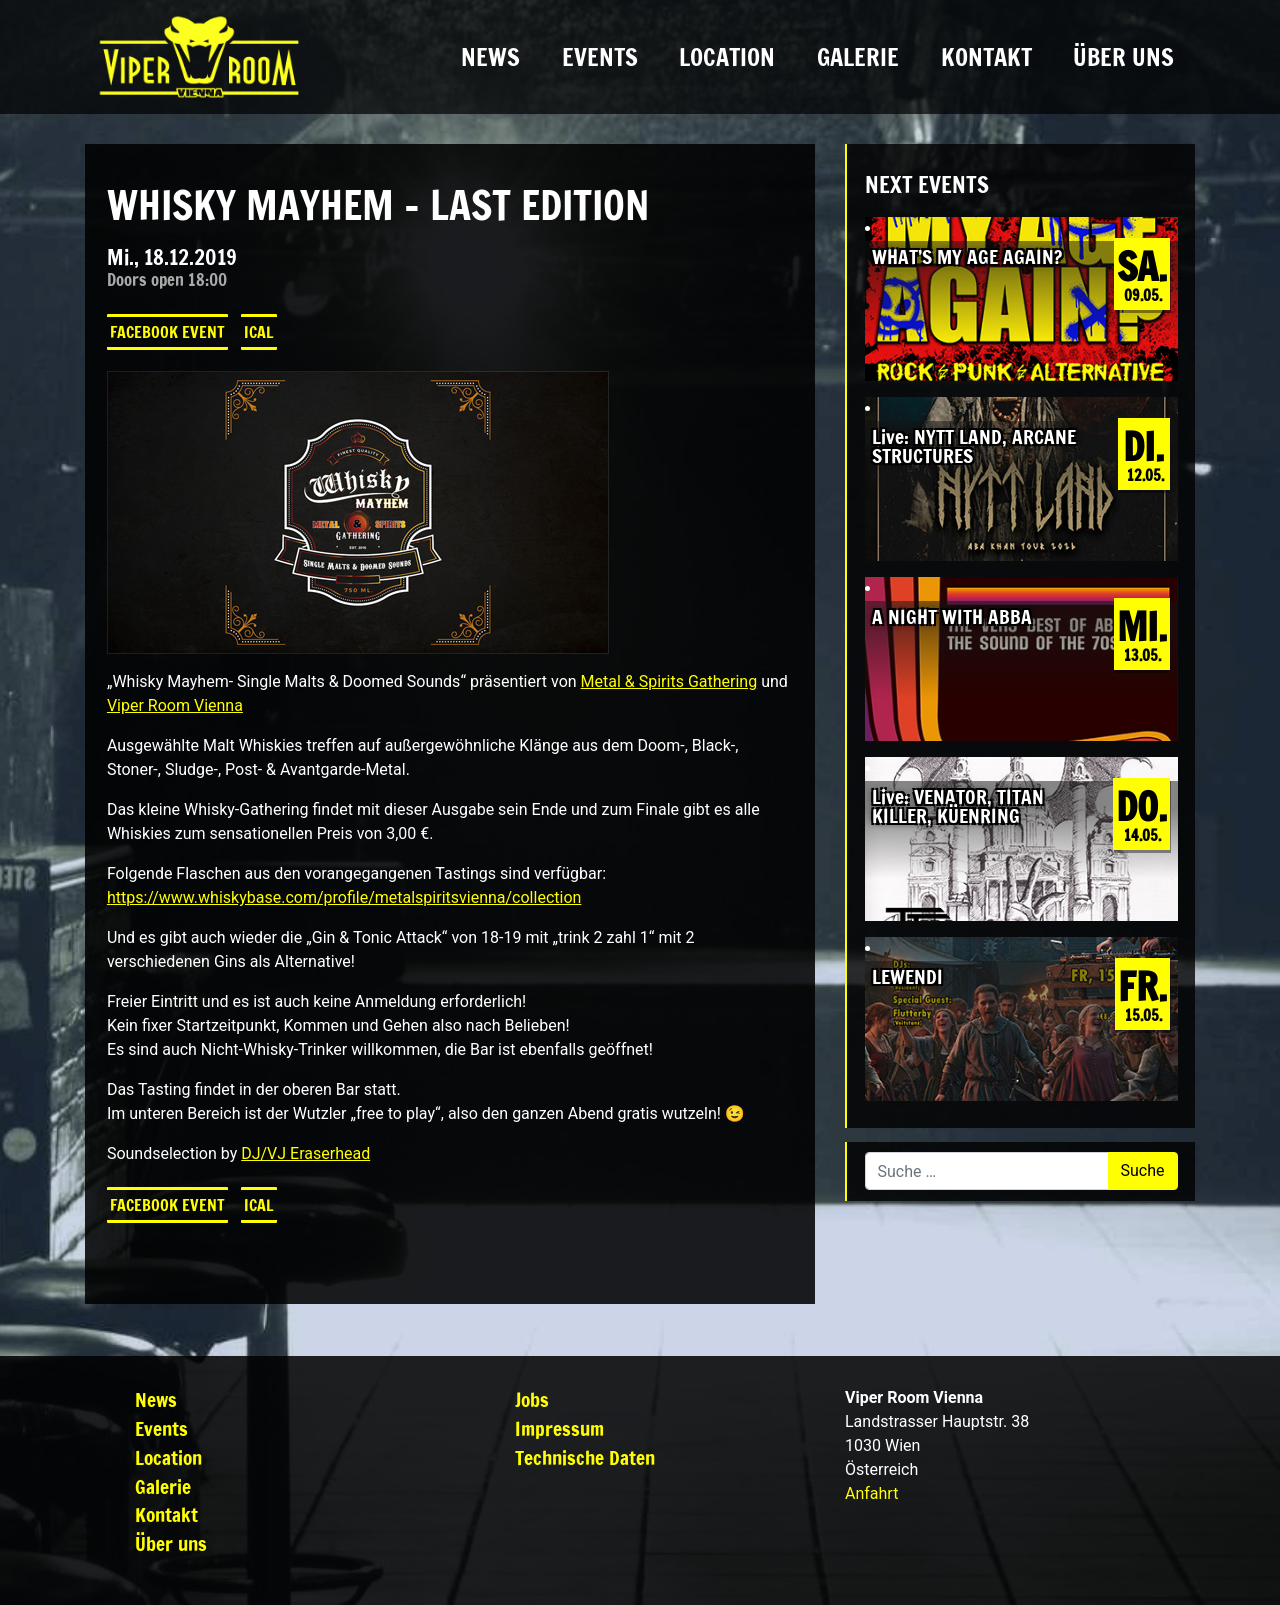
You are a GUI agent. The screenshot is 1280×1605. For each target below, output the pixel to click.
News (490, 57)
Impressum (559, 1428)
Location (727, 57)
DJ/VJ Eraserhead (305, 1153)
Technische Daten (585, 1457)
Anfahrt (871, 1493)
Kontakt (986, 57)
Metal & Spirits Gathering (669, 681)
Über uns (1123, 57)
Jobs (532, 1399)
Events (600, 57)
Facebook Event (167, 332)
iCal (259, 332)
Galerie (858, 57)
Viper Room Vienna (175, 705)
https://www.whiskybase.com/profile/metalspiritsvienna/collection (344, 897)
